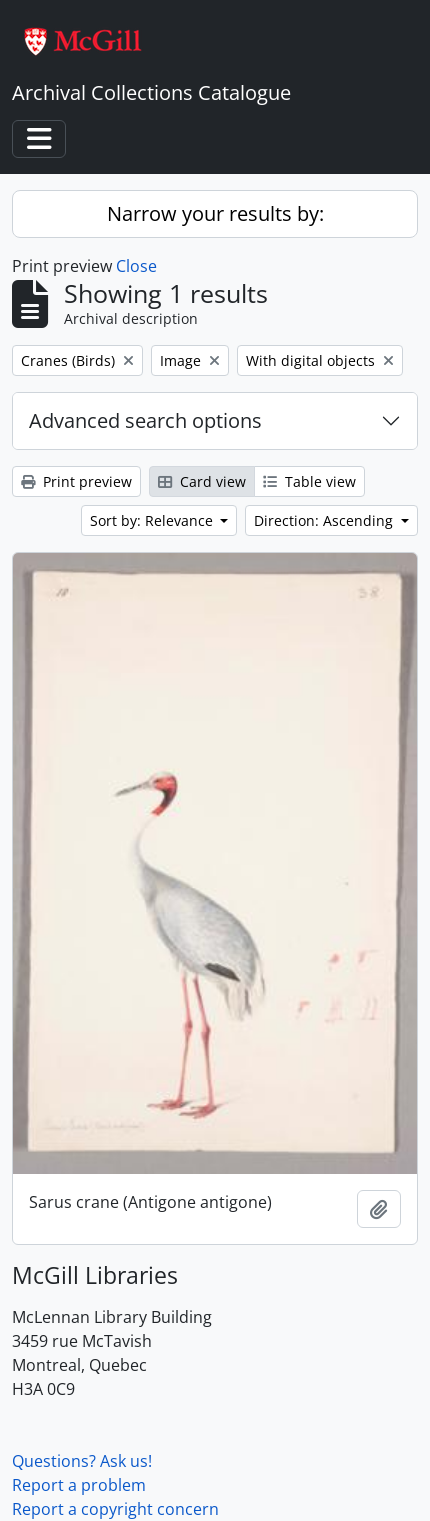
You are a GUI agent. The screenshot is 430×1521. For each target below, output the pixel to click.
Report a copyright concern (115, 1509)
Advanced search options (145, 420)
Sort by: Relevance (153, 520)
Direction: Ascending (325, 520)
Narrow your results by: (215, 213)
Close (136, 266)
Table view (309, 481)
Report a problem (79, 1485)
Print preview (76, 481)
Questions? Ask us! (82, 1461)
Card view (202, 481)
